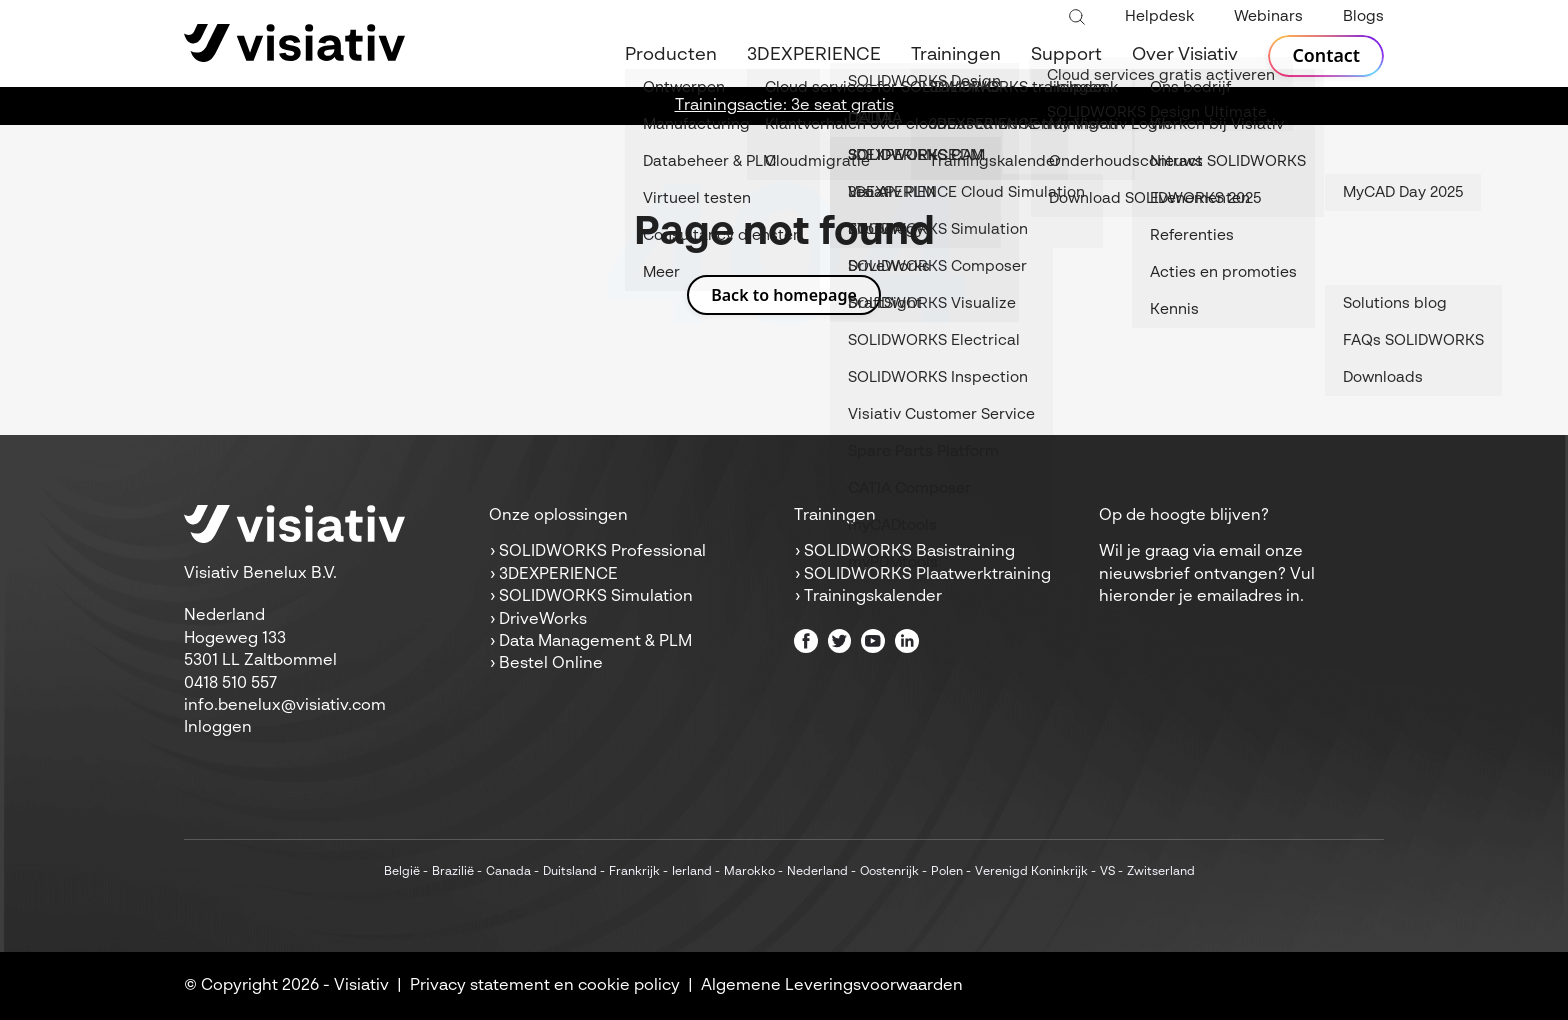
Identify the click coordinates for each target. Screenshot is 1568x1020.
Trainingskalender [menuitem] (873, 597)
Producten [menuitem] (671, 55)
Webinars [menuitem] (1268, 16)
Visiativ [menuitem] (361, 986)
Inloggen (218, 728)
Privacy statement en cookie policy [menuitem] (545, 986)
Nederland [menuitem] (817, 872)
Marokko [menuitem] (749, 872)
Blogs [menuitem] (1363, 16)
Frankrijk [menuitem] (634, 872)
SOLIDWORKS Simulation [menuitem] (596, 597)
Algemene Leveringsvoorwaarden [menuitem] (832, 986)
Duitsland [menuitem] (570, 872)
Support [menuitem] (1066, 55)
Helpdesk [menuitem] (1159, 16)
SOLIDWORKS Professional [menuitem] (602, 552)
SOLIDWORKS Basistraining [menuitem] (909, 552)
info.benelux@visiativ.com (285, 706)
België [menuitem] (402, 872)
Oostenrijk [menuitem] (889, 872)
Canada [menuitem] (508, 872)
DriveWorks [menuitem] (543, 620)
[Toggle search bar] (1077, 18)
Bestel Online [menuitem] (551, 664)
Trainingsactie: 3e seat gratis (784, 106)
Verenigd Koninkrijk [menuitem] (1031, 872)
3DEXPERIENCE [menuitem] (814, 55)
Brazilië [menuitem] (453, 872)
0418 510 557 (230, 684)
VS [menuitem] (1107, 872)
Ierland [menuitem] (692, 872)
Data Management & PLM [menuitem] (595, 642)
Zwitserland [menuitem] (1161, 872)
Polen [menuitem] (947, 872)
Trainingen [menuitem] (956, 55)
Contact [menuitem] (1326, 56)
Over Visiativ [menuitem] (1185, 55)
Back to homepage (784, 295)
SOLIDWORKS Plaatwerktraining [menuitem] (927, 575)
